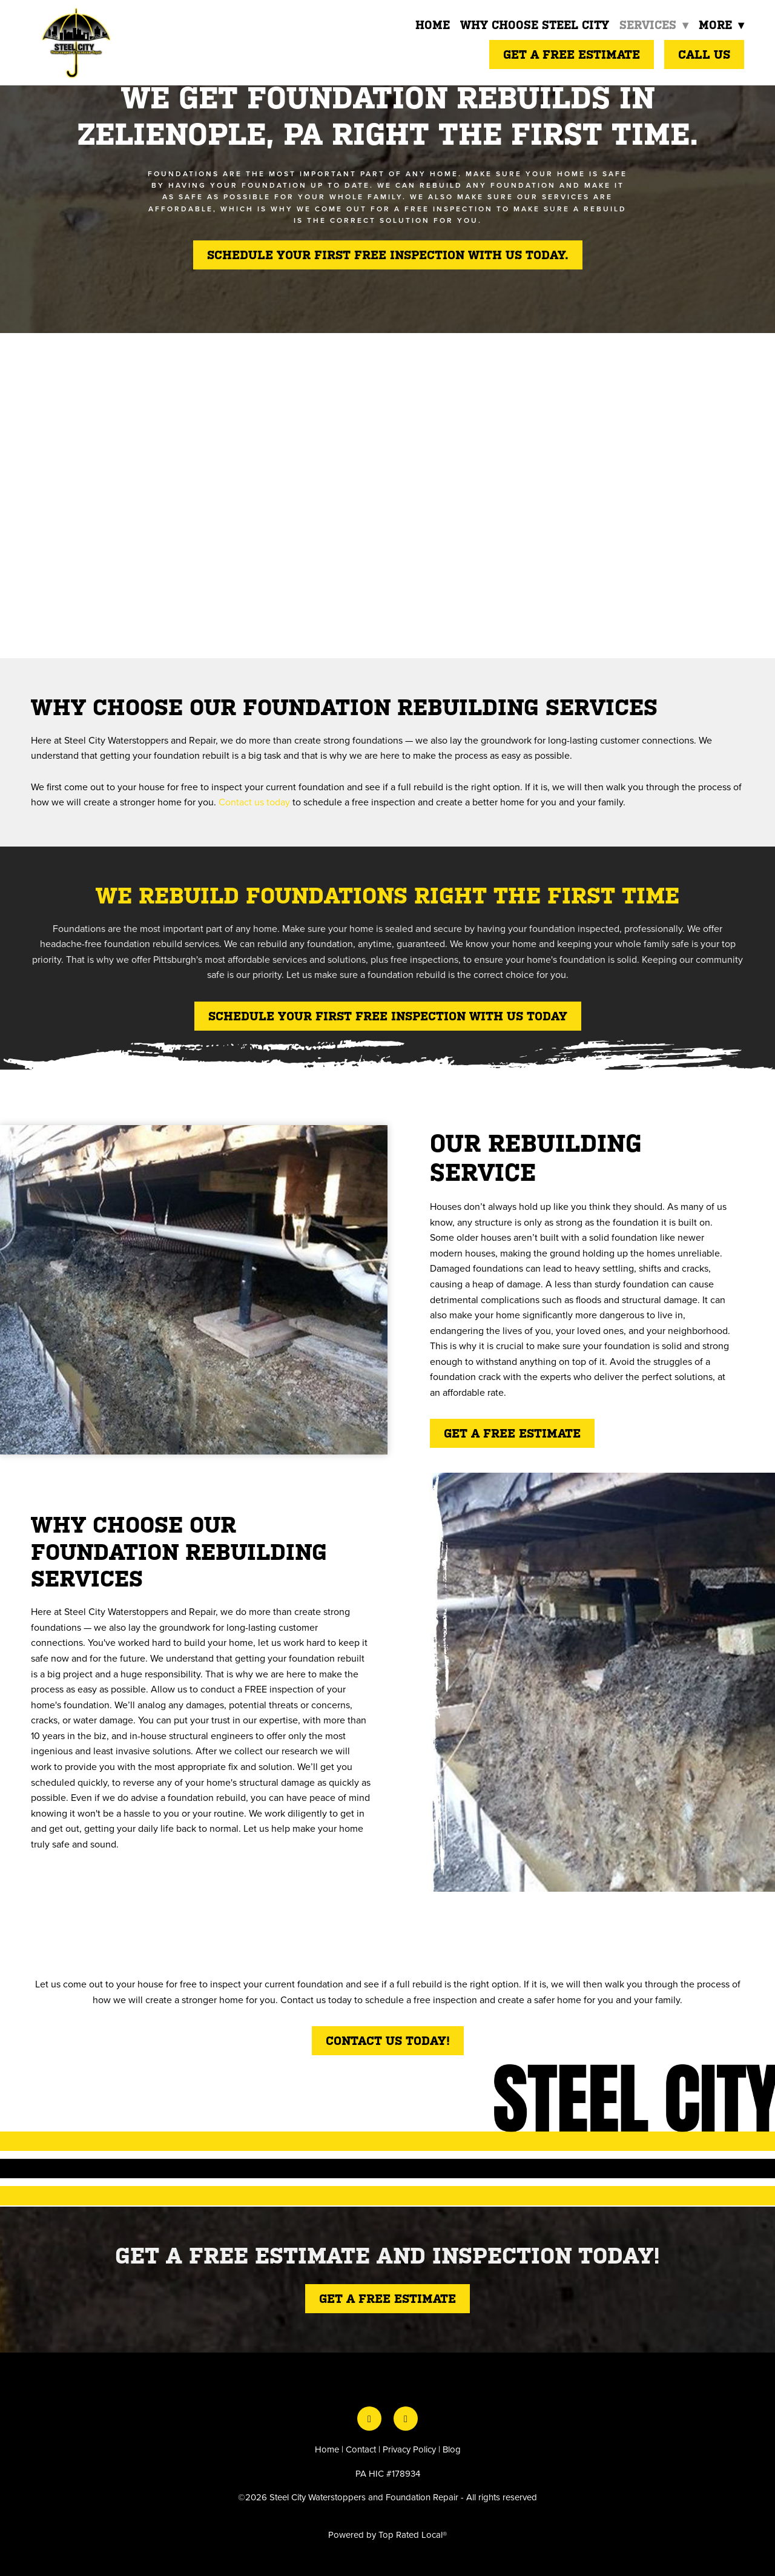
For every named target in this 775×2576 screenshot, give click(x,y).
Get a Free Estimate (571, 54)
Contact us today (254, 801)
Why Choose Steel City (532, 24)
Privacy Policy (409, 2449)
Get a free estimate (512, 1433)
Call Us (704, 54)
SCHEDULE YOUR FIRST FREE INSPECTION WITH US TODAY (387, 1016)
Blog (452, 2449)
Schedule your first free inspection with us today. (388, 255)
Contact (361, 2449)
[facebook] (369, 2418)
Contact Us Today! (388, 2040)
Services (652, 24)
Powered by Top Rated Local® (387, 2534)
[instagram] (406, 2418)
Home (431, 24)
